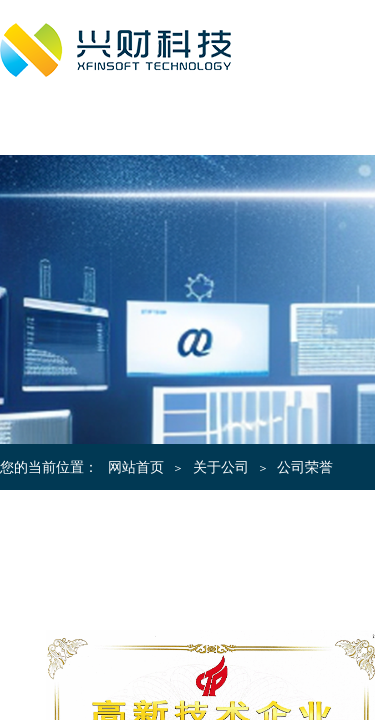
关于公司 (221, 467)
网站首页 (136, 467)
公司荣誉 (305, 467)
